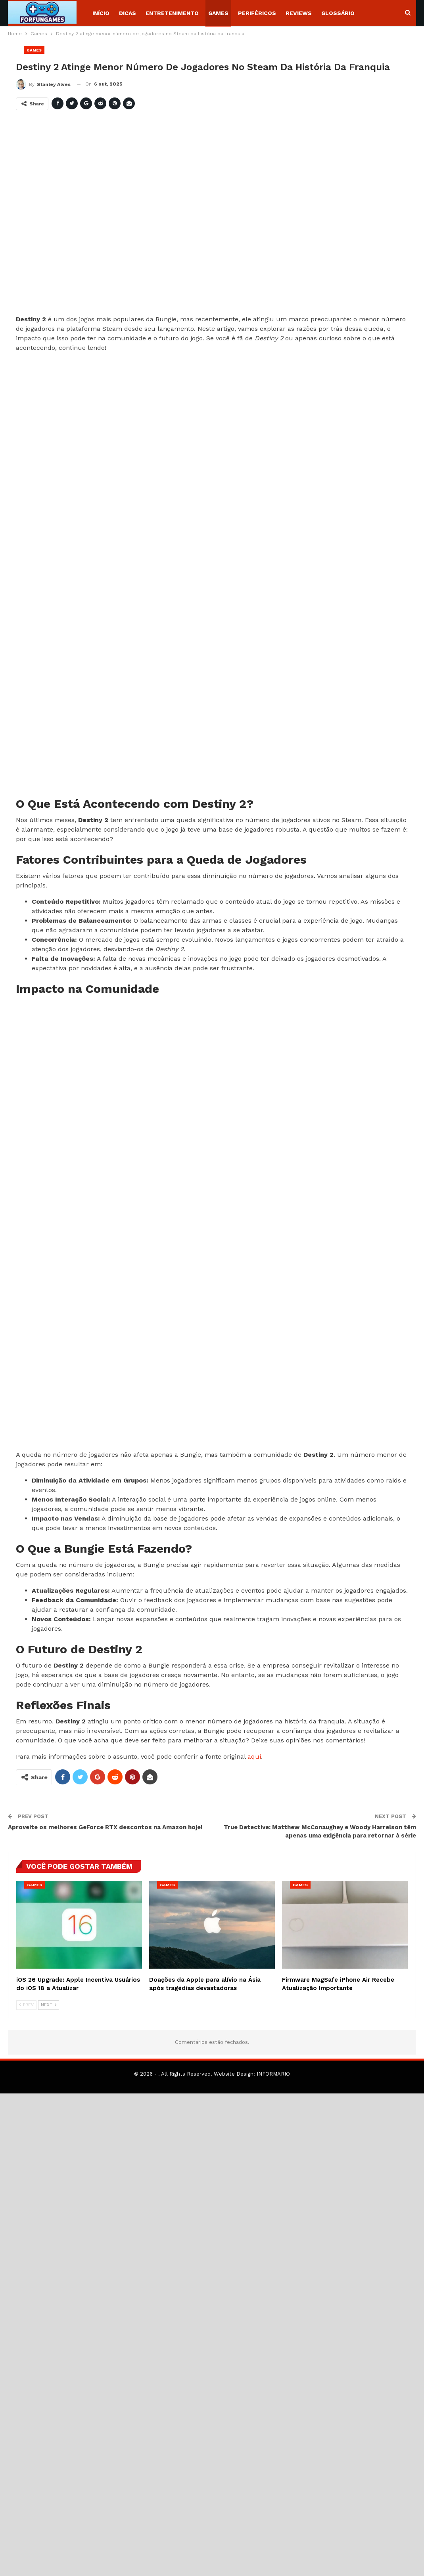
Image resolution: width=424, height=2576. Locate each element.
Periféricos (257, 13)
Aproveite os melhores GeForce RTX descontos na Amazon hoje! (105, 1827)
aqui (254, 1756)
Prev (26, 2004)
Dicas (127, 13)
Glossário (338, 13)
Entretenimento (172, 13)
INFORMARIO (273, 2074)
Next (48, 2004)
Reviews (299, 13)
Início (100, 13)
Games (218, 13)
